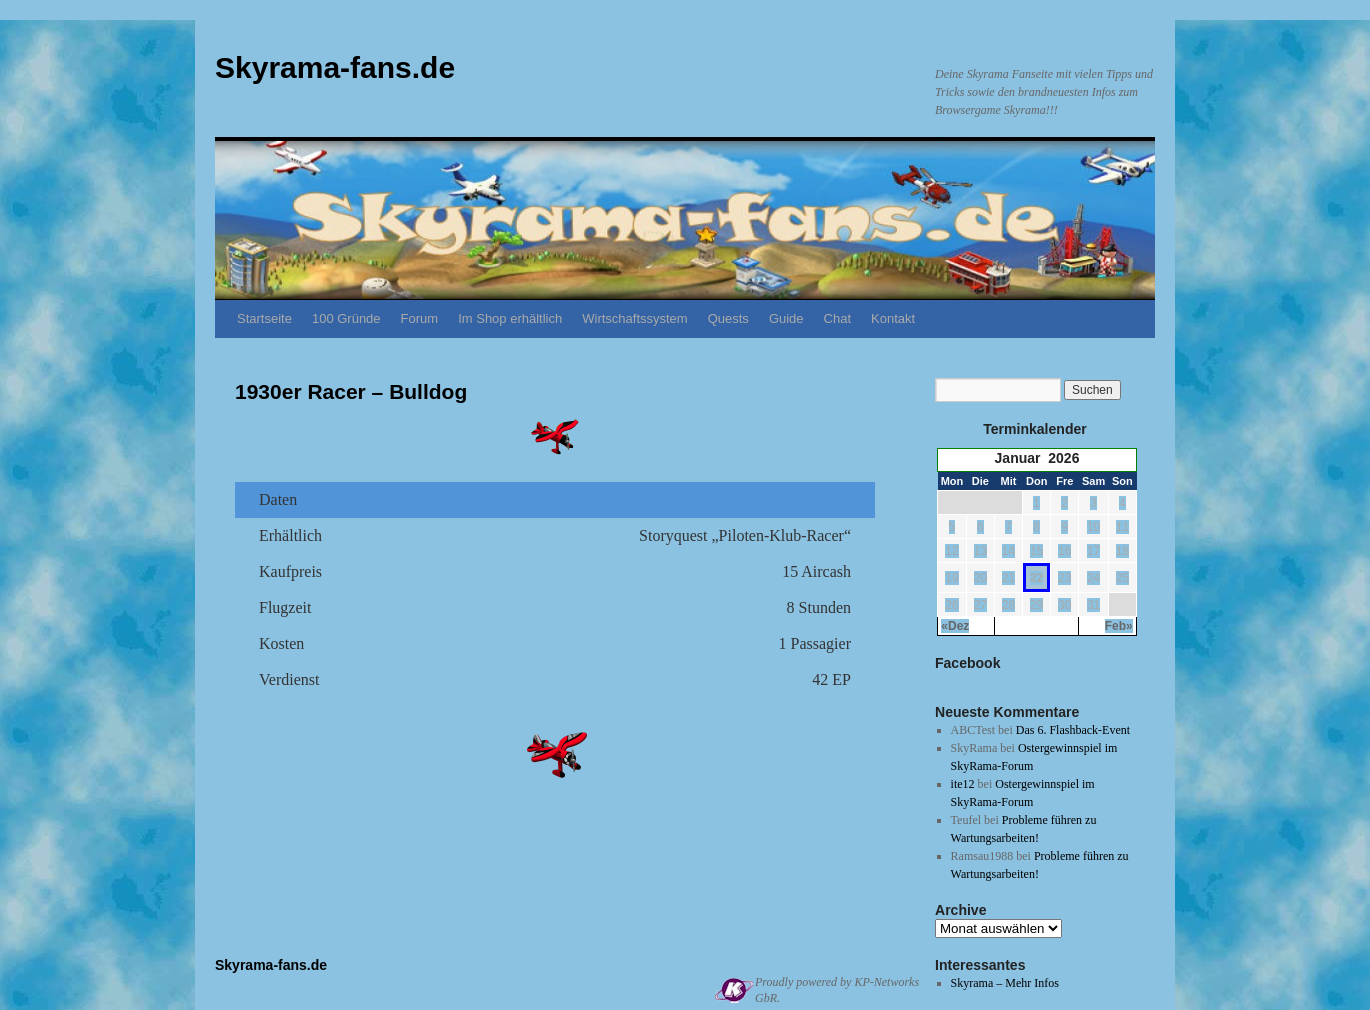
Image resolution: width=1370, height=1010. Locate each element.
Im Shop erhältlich (510, 318)
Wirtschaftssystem (634, 318)
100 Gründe (346, 318)
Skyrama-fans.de (335, 67)
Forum (420, 318)
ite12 (963, 784)
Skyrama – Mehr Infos (1005, 983)
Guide (786, 318)
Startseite (264, 318)
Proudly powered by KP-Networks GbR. (837, 990)
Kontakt (893, 318)
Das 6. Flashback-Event (1073, 730)
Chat (837, 318)
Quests (728, 318)
